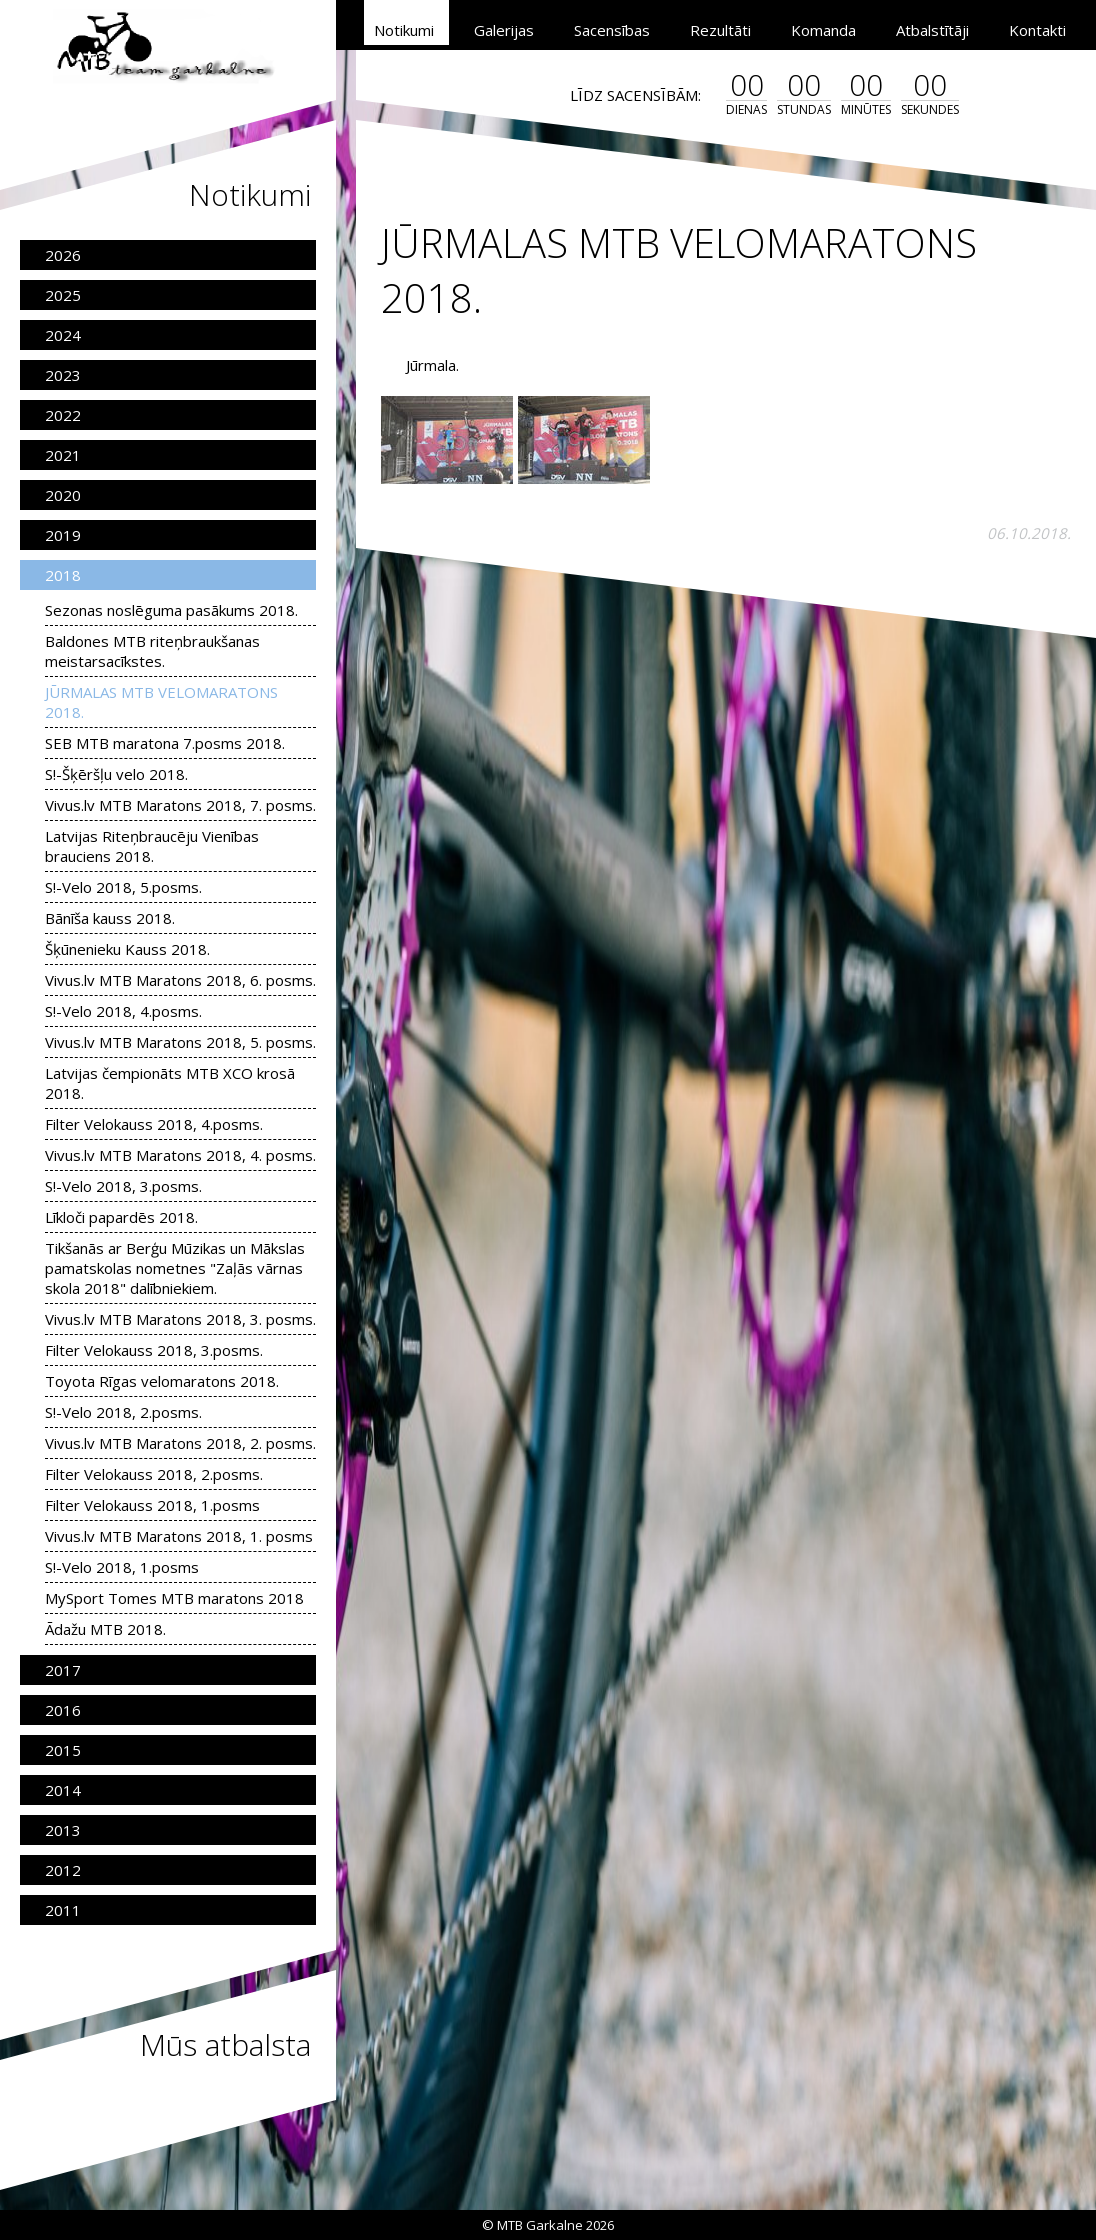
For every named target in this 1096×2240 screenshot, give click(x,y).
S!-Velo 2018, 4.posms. (123, 1011)
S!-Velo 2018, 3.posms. (123, 1186)
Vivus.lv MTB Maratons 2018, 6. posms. (180, 980)
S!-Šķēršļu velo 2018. (116, 774)
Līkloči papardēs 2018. (121, 1217)
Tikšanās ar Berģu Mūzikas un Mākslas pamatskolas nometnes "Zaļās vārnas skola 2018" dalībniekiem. (175, 1268)
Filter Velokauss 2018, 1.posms (152, 1505)
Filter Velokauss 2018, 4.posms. (154, 1124)
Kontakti (1037, 30)
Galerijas (504, 30)
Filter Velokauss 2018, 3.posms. (154, 1350)
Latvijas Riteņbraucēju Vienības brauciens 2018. (152, 846)
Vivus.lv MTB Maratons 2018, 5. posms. (180, 1042)
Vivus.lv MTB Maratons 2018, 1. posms (179, 1536)
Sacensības (612, 30)
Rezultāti (720, 30)
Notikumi (404, 30)
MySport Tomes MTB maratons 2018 (174, 1598)
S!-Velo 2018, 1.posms (122, 1567)
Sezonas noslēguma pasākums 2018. (171, 610)
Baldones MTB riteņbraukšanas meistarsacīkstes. (152, 651)
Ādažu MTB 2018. (105, 1629)
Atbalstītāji (932, 30)
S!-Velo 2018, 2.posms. (123, 1412)
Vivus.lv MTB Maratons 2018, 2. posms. (180, 1443)
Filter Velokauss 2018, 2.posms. (154, 1474)
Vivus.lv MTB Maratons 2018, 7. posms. (180, 805)
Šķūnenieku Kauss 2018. (127, 949)
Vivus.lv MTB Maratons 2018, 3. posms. (180, 1319)
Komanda (823, 30)
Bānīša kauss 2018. (110, 918)
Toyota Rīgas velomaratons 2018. (162, 1381)
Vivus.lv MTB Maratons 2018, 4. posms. (180, 1155)
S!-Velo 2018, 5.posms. (123, 887)
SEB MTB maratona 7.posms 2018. (165, 743)
